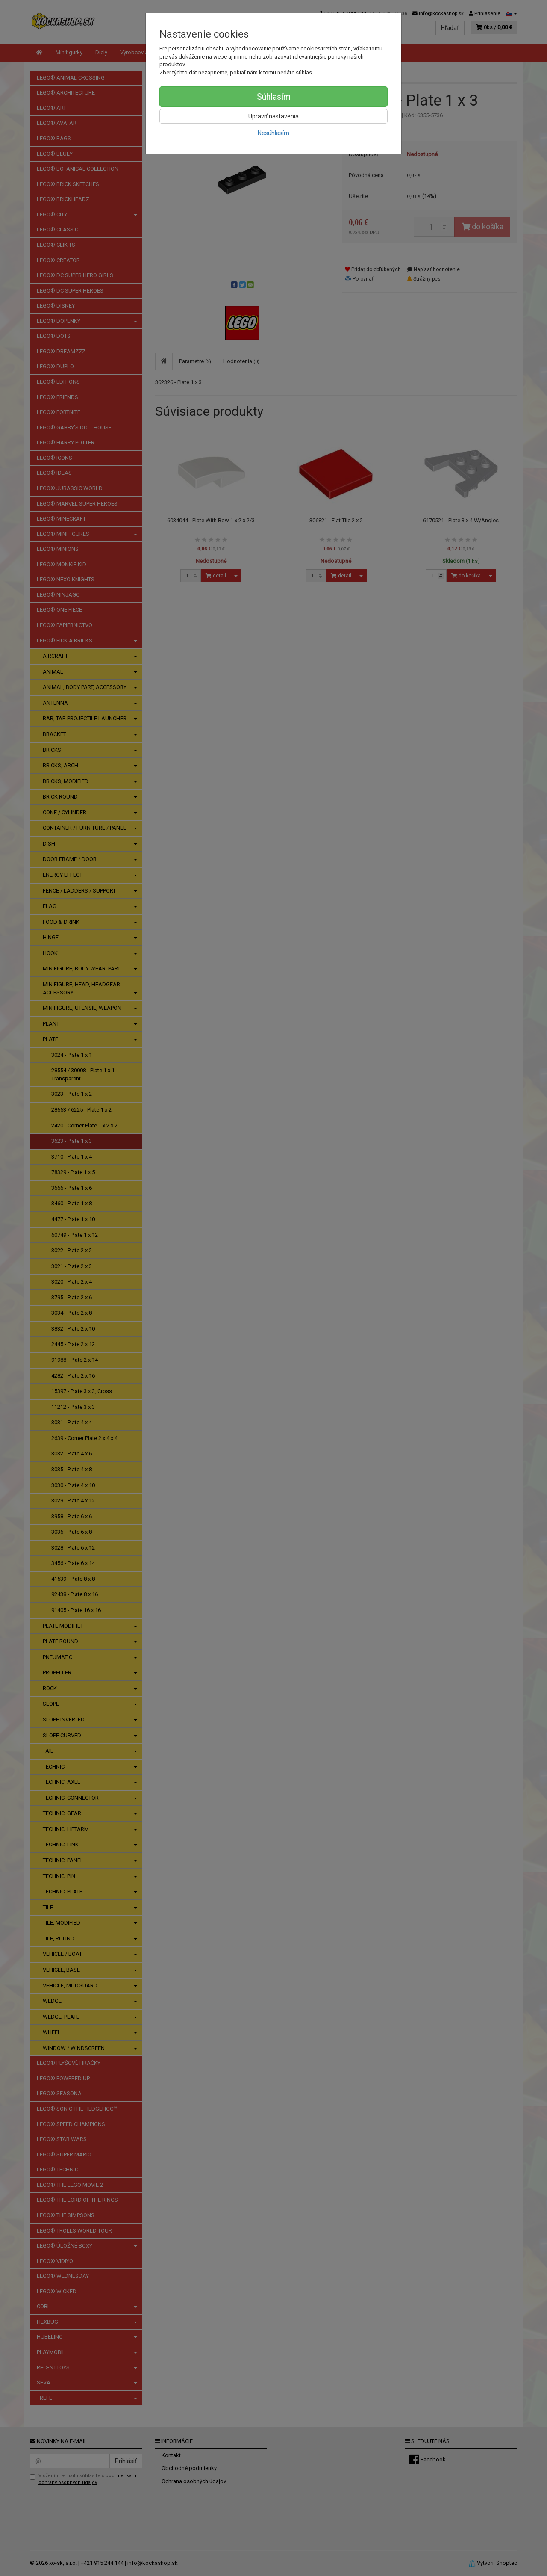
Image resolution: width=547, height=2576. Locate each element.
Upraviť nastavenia (273, 116)
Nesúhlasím (273, 133)
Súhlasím (274, 97)
